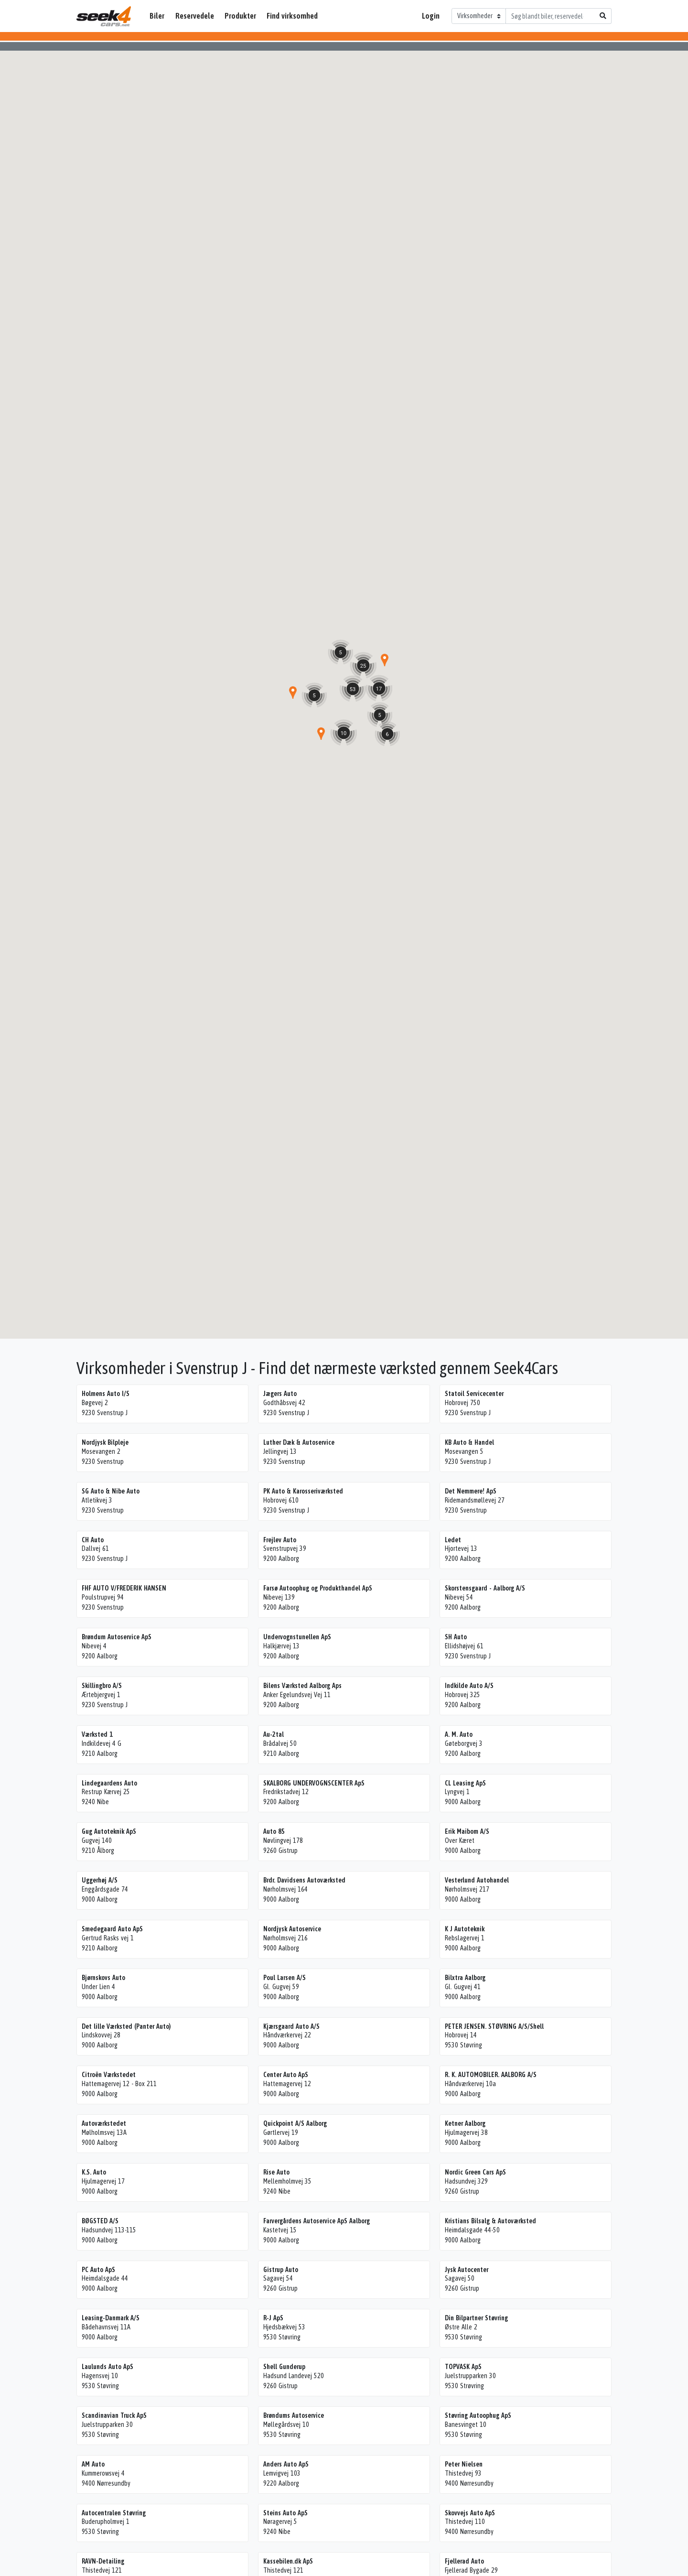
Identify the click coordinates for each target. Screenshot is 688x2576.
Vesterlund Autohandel (477, 1880)
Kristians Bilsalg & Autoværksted (490, 2221)
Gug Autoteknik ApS (109, 1831)
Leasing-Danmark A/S (111, 2318)
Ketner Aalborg (465, 2123)
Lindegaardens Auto (109, 1783)
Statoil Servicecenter (474, 1393)
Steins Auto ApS (285, 2513)
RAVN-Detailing (103, 2561)
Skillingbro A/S (102, 1685)
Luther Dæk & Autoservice (298, 1442)
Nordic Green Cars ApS (475, 2172)
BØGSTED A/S (100, 2221)
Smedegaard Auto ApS (112, 1929)
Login (431, 16)
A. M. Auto (459, 1734)
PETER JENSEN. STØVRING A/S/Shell (494, 2026)
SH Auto (456, 1637)
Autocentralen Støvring (114, 2513)
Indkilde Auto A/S (469, 1685)
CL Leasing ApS (465, 1783)
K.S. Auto (94, 2172)
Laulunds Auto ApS (107, 2366)
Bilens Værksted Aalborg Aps (302, 1685)
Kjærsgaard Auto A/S (291, 2026)
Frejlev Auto (279, 1540)
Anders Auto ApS (286, 2464)
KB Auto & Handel (469, 1442)
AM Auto (93, 2464)
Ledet (453, 1540)
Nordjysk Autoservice (292, 1929)
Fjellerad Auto (464, 2561)
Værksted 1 (97, 1734)
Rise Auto (276, 2172)
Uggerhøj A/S (100, 1880)
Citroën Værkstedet (109, 2074)
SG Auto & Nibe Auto (111, 1491)
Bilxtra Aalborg (465, 1977)
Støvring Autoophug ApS (478, 2415)
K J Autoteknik (464, 1929)
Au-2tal (273, 1734)
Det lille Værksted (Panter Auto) (126, 2026)
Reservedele (194, 16)
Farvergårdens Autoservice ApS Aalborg (316, 2221)
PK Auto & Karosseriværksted (303, 1491)
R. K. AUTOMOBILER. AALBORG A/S (491, 2074)
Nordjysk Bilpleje (105, 1442)
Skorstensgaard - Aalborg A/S (485, 1588)
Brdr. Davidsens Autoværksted (304, 1880)
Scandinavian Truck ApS (114, 2415)
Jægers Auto (280, 1393)
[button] (321, 733)
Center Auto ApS (285, 2074)
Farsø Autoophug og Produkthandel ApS (317, 1588)
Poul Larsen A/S (284, 1977)
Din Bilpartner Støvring (476, 2318)
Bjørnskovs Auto (103, 1977)
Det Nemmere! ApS (470, 1491)
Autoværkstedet (104, 2123)
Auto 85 (274, 1831)
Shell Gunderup (284, 2366)
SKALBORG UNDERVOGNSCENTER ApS (314, 1783)
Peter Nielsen (464, 2464)
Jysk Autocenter (466, 2269)
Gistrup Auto (280, 2269)
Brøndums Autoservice (293, 2415)
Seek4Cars (103, 16)
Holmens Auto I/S (105, 1393)
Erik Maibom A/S (467, 1831)
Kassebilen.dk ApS (288, 2561)
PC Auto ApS (98, 2269)
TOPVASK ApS (463, 2366)
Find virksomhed (292, 16)
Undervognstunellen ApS (297, 1637)
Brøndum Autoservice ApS (116, 1637)
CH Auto (93, 1540)
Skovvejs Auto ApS (470, 2513)
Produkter (240, 16)
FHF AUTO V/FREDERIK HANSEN (124, 1588)
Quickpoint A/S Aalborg (295, 2123)
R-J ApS (273, 2318)
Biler (157, 16)
